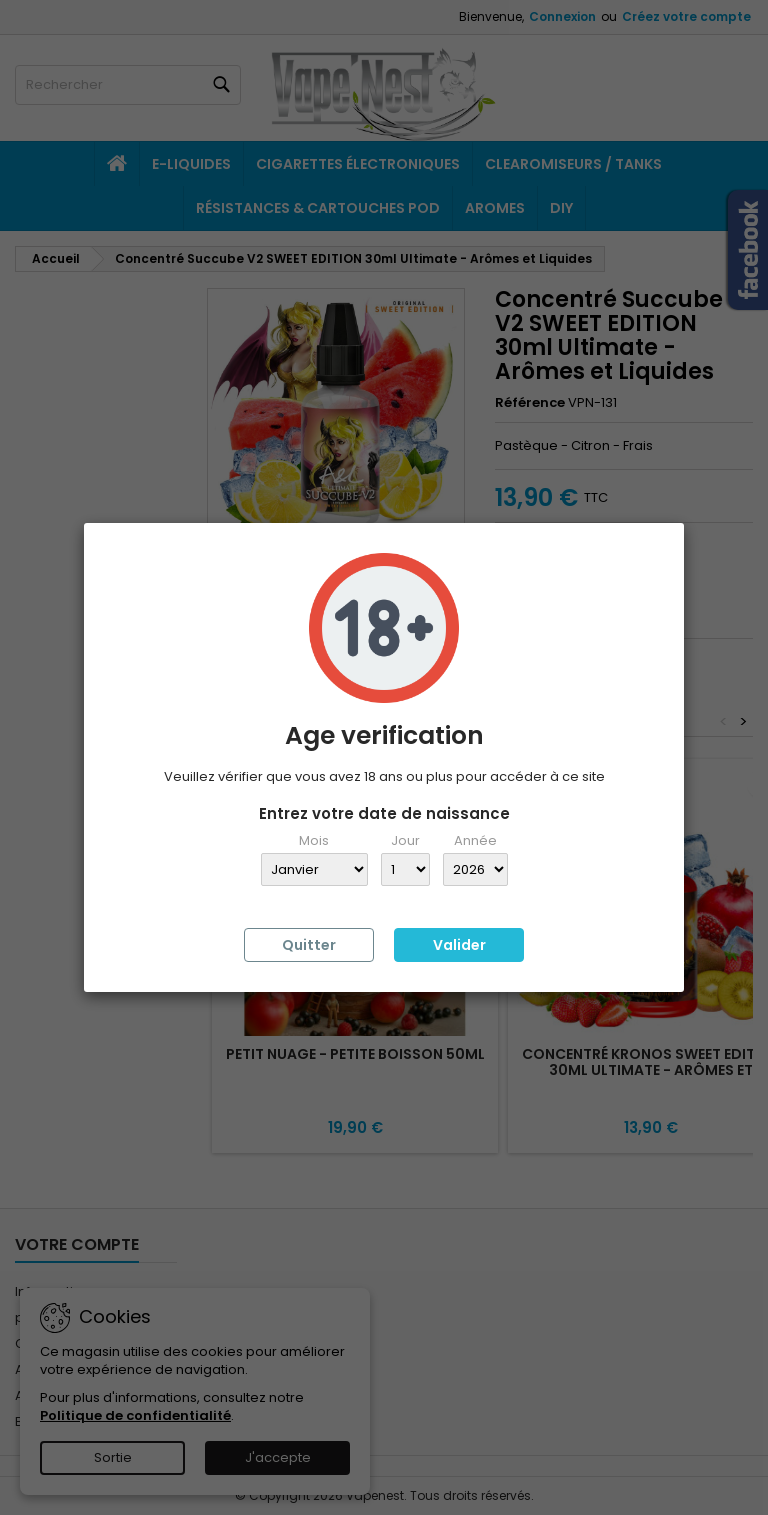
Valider (459, 945)
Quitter (309, 945)
